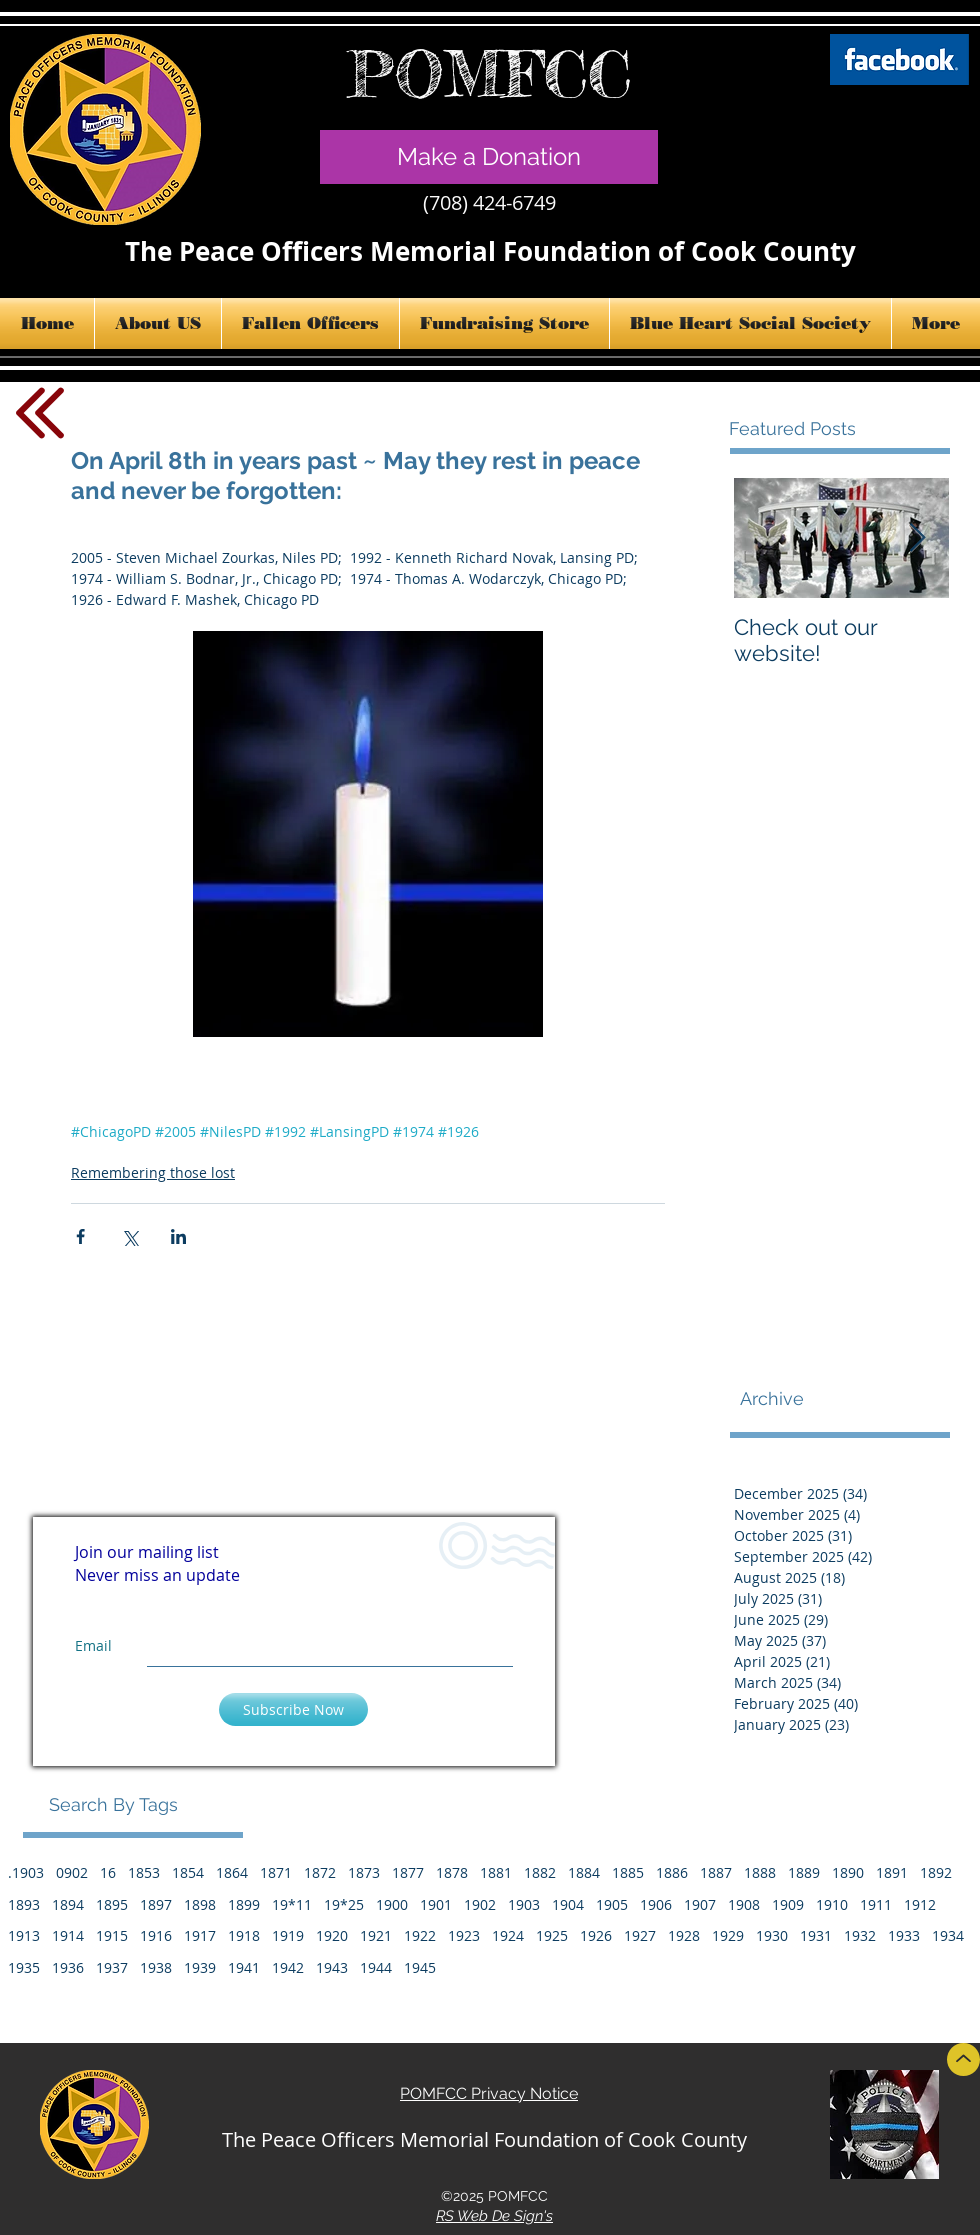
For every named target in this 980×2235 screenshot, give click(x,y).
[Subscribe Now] (293, 1709)
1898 (200, 1904)
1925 (552, 1935)
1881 (496, 1872)
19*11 (292, 1904)
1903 (524, 1904)
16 (108, 1872)
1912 (920, 1904)
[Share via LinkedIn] (178, 1236)
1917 (200, 1935)
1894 (68, 1904)
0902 (72, 1872)
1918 (244, 1935)
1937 (112, 1967)
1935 (24, 1967)
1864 (232, 1872)
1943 (332, 1967)
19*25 (344, 1904)
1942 (288, 1967)
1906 (656, 1904)
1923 (464, 1935)
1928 (684, 1935)
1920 (332, 1935)
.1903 (26, 1872)
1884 (584, 1872)
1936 (68, 1967)
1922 (420, 1935)
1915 (112, 1935)
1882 (540, 1872)
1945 (420, 1967)
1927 (640, 1935)
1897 (156, 1904)
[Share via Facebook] (80, 1236)
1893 (24, 1904)
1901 (436, 1904)
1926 (596, 1935)
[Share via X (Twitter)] (129, 1236)
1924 (508, 1935)
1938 (156, 1967)
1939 (200, 1967)
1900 (392, 1904)
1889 (804, 1872)
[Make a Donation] (489, 157)
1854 (188, 1872)
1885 (628, 1872)
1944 (376, 1967)
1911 (876, 1904)
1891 (892, 1872)
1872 (320, 1872)
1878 (452, 1872)
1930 (772, 1935)
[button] (158, 323)
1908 (744, 1904)
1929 (728, 1935)
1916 (156, 1935)
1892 (936, 1872)
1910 (832, 1904)
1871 (276, 1872)
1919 (288, 1935)
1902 (480, 1904)
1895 (112, 1904)
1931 (816, 1935)
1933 (904, 1935)
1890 (848, 1872)
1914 (68, 1935)
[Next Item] (917, 538)
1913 (24, 1935)
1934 (948, 1935)
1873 (364, 1872)
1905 (612, 1904)
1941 (244, 1967)
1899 (244, 1904)
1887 (716, 1872)
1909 (788, 1904)
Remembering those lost (153, 1172)
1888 (760, 1872)
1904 (568, 1904)
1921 (376, 1935)
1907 (700, 1904)
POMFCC (489, 73)
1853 (144, 1872)
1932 (860, 1935)
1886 (672, 1872)
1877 (408, 1872)
